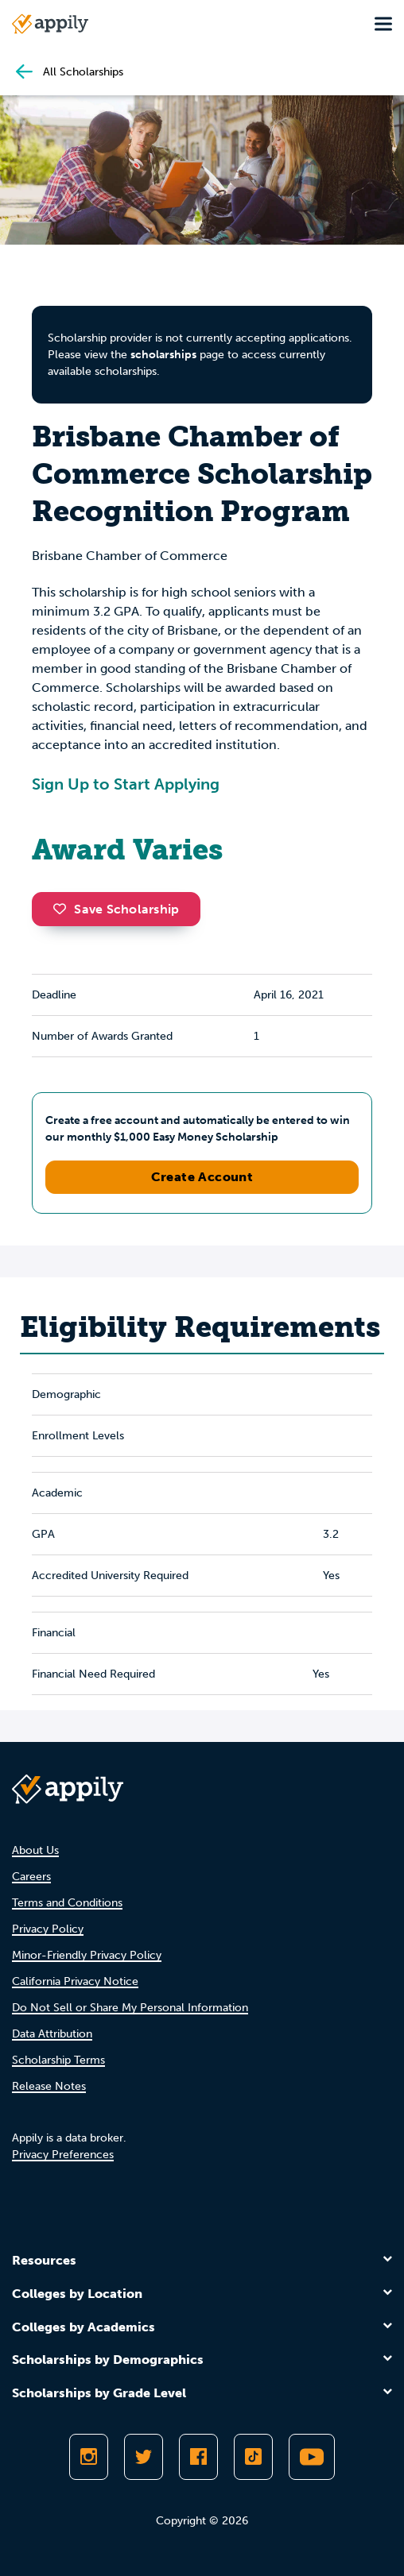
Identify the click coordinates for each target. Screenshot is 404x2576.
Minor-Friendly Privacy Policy (86, 1955)
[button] (63, 908)
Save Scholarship (116, 909)
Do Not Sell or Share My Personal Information (130, 2007)
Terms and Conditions (67, 1903)
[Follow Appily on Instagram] (88, 2457)
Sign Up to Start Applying (125, 784)
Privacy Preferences (63, 2154)
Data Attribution (52, 2034)
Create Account (202, 1176)
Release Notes (49, 2086)
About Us (35, 1850)
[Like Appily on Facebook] (198, 2457)
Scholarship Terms (58, 2060)
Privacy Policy (48, 1929)
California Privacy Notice (75, 1981)
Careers (31, 1876)
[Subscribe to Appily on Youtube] (312, 2457)
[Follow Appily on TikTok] (253, 2457)
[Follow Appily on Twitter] (143, 2457)
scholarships (163, 354)
